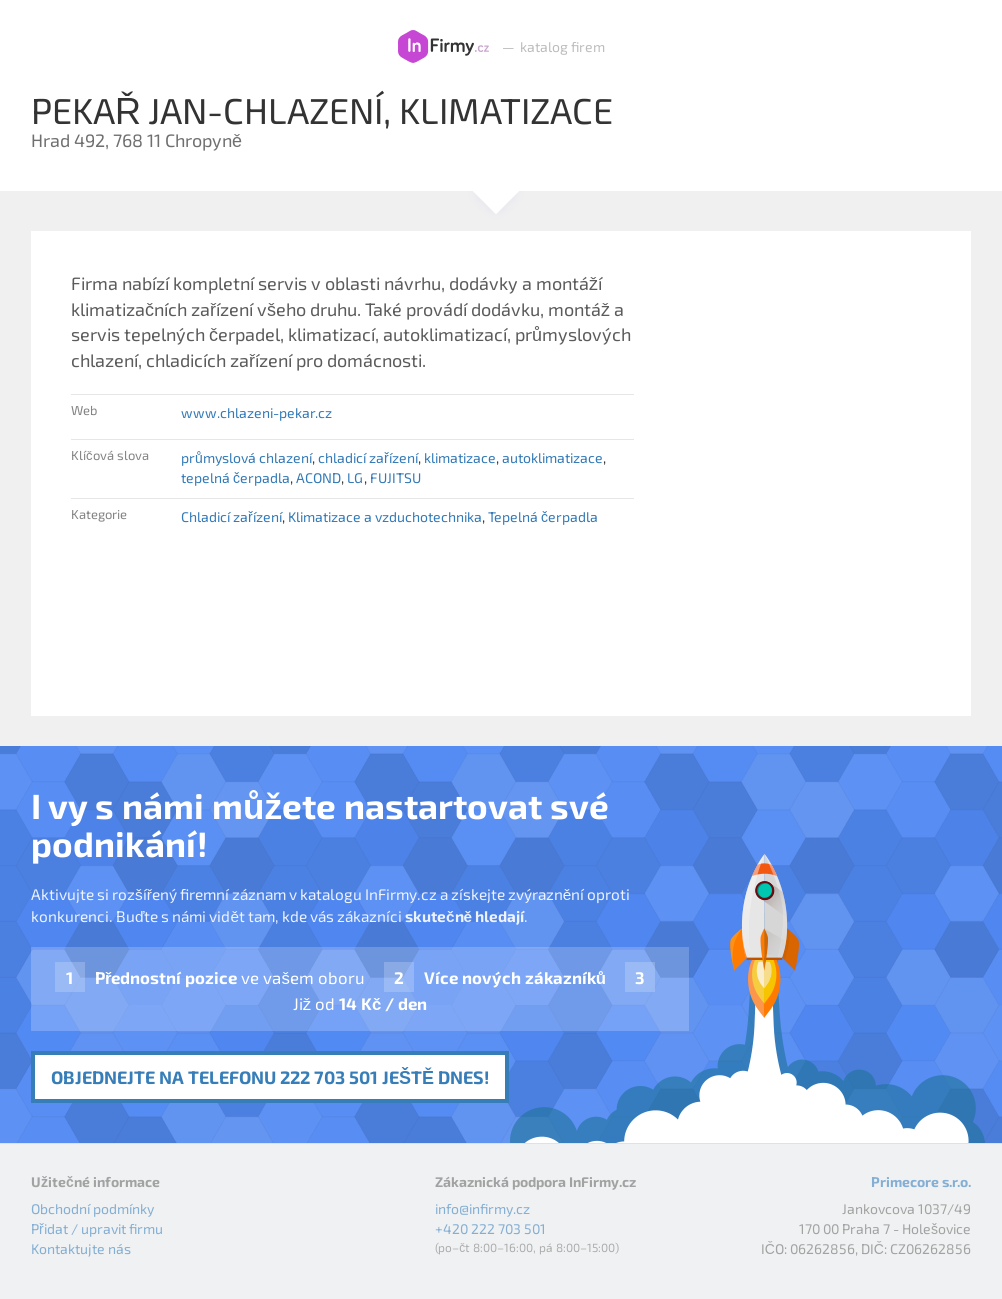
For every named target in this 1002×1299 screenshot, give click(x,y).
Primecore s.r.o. (921, 1181)
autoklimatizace (552, 457)
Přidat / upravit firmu (97, 1228)
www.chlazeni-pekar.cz (256, 412)
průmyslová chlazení (246, 457)
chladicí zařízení (368, 457)
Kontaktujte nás (81, 1248)
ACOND (318, 477)
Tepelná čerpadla (543, 516)
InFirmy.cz (443, 47)
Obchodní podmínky (92, 1208)
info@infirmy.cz (482, 1208)
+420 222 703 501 (490, 1228)
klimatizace (460, 457)
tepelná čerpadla (235, 477)
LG (355, 477)
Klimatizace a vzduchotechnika (385, 516)
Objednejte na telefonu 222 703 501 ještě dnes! (270, 1077)
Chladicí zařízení (231, 516)
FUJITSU (395, 477)
